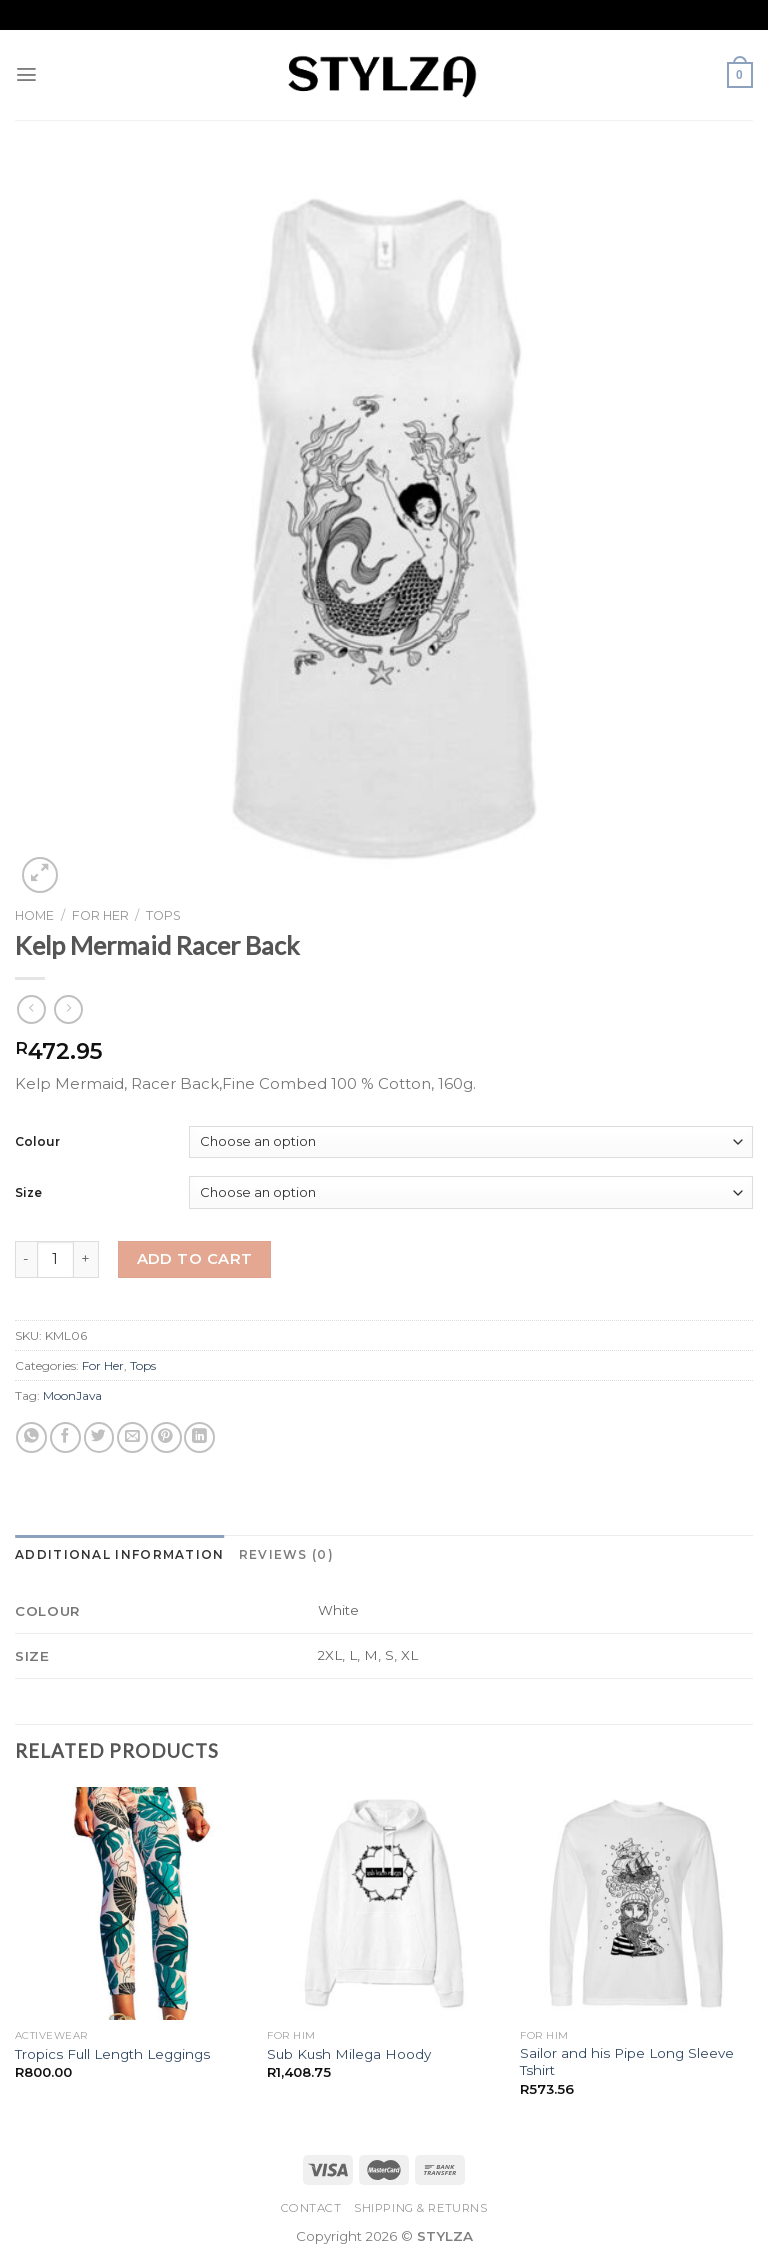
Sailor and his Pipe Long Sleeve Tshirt (627, 2061)
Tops (163, 915)
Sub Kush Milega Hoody (349, 2054)
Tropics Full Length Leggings (112, 2054)
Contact (311, 2208)
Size (28, 1192)
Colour (37, 1141)
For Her (100, 915)
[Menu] (27, 74)
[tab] (120, 1554)
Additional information (120, 1554)
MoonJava (72, 1395)
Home (34, 915)
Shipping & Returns (420, 2208)
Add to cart (195, 1259)
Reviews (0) (286, 1554)
